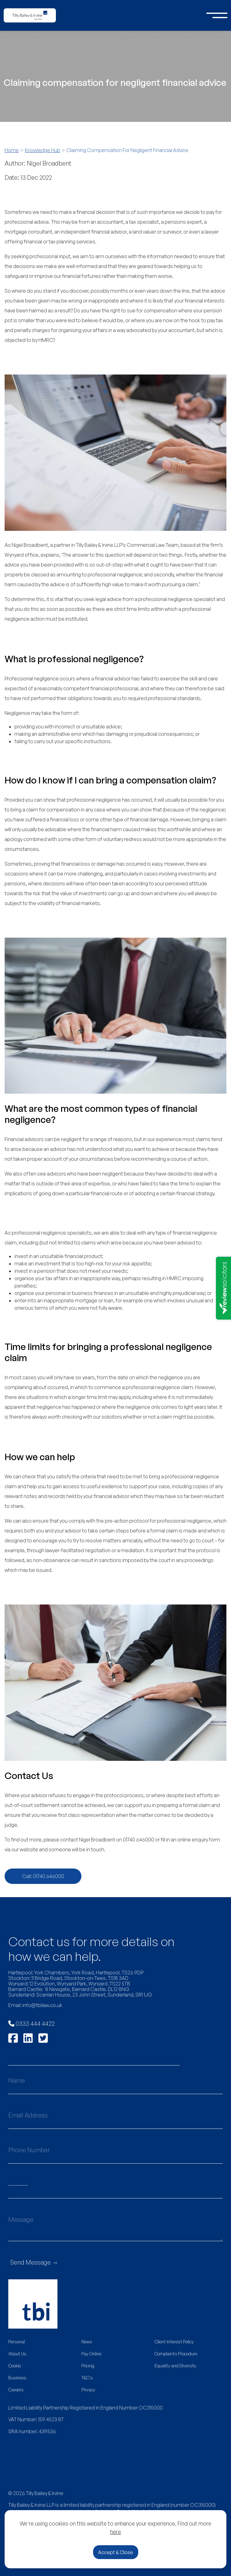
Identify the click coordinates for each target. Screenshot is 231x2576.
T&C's (87, 2377)
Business (17, 2377)
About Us (17, 2353)
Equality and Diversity (175, 2365)
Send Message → (34, 2262)
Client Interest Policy (174, 2341)
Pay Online (91, 2353)
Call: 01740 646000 (43, 1876)
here (115, 2531)
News (86, 2341)
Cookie (14, 2365)
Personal (16, 2341)
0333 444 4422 (31, 2023)
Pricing (87, 2365)
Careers (16, 2389)
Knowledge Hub (42, 150)
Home (12, 150)
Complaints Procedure (176, 2353)
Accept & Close (115, 2552)
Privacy (88, 2389)
